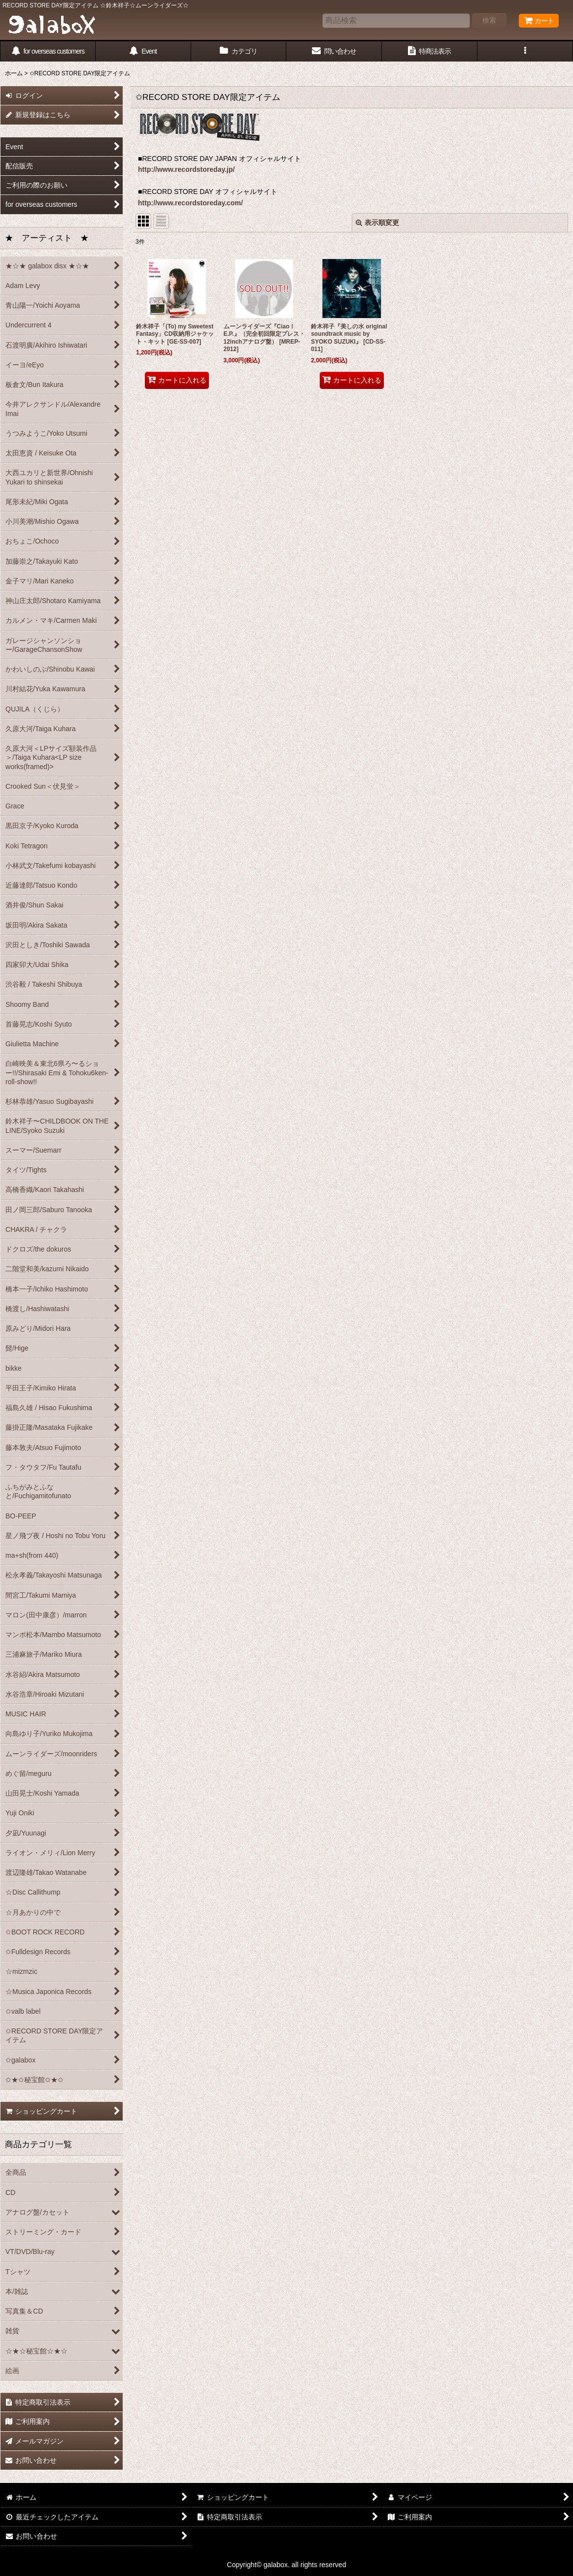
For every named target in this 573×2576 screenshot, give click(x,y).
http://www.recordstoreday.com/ (190, 203)
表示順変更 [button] (377, 222)
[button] (525, 51)
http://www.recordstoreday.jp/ (186, 169)
